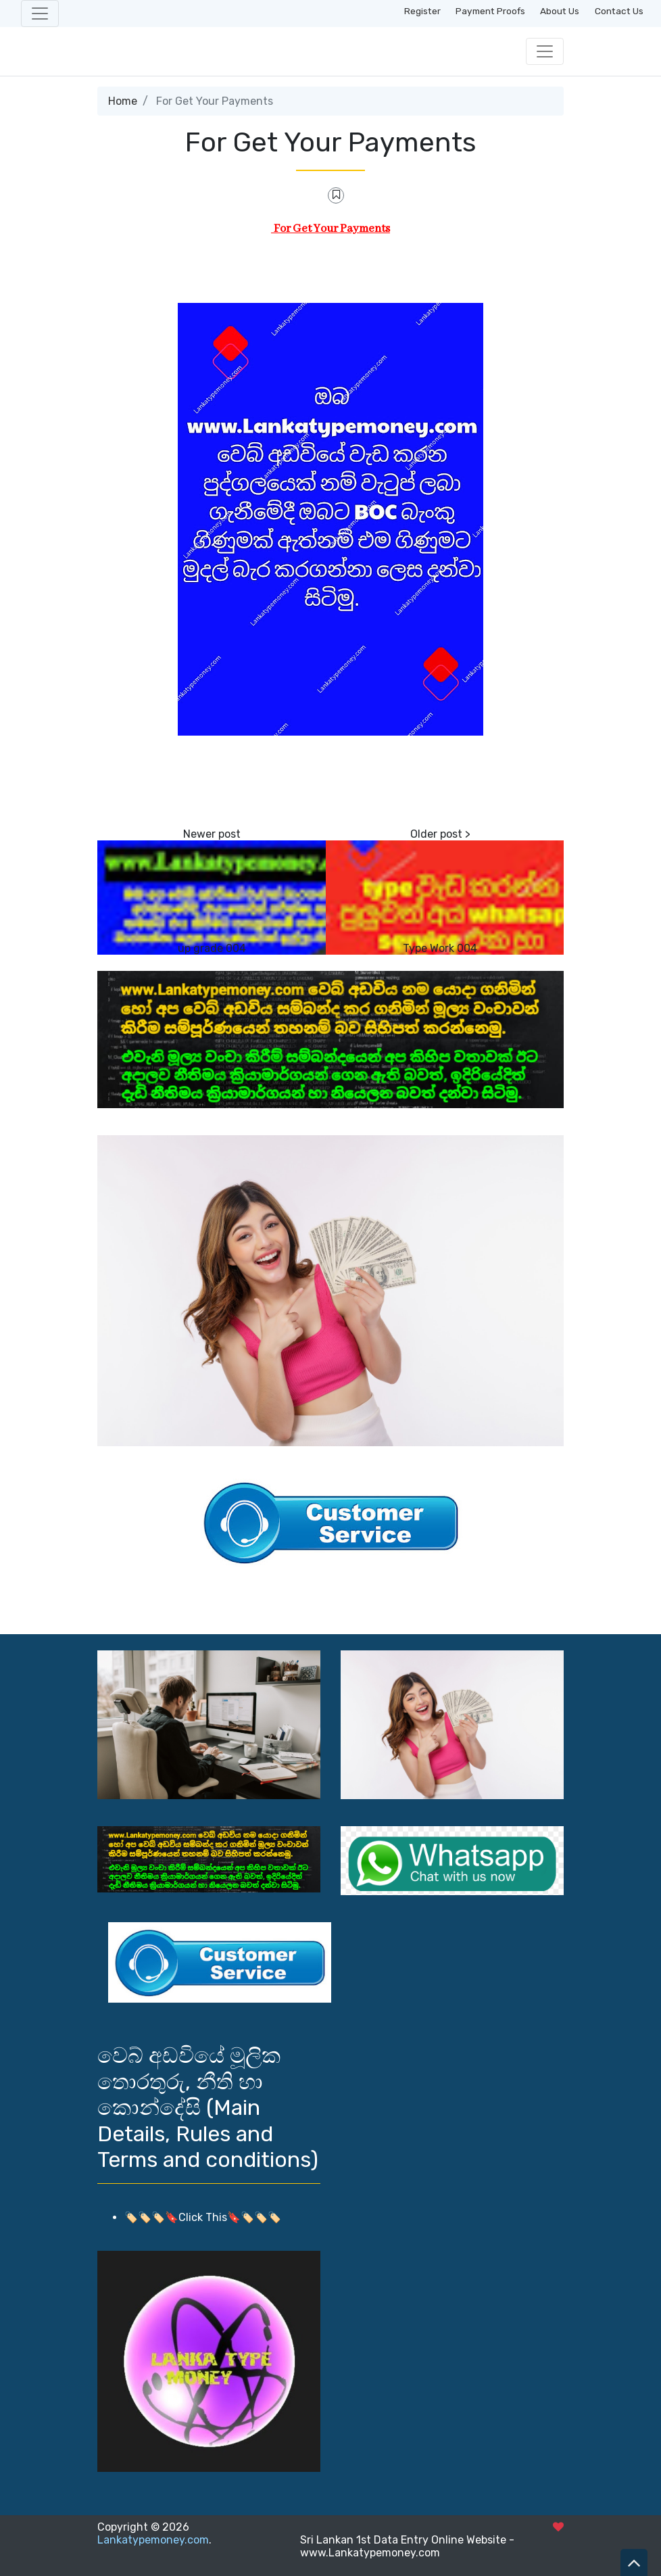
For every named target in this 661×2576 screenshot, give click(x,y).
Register (422, 10)
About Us (559, 10)
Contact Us (619, 10)
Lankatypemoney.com (153, 2539)
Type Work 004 (440, 948)
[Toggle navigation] (40, 13)
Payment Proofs (490, 10)
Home (122, 101)
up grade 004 (212, 948)
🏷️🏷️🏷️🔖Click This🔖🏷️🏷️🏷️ (202, 2217)
